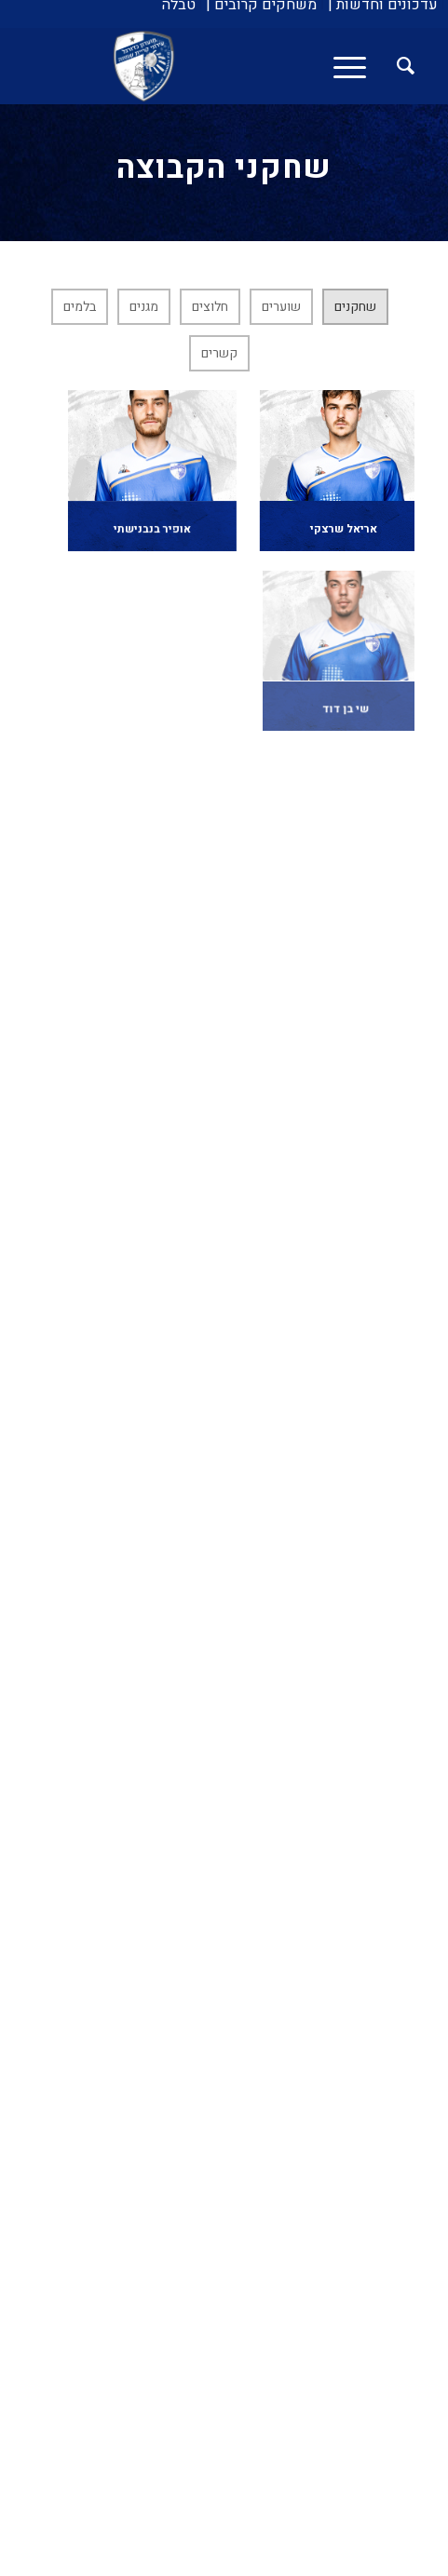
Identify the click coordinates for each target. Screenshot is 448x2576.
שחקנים (355, 307)
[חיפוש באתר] (396, 66)
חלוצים (210, 307)
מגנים (143, 307)
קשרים (219, 353)
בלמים (79, 307)
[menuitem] (382, 4)
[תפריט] (355, 66)
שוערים (281, 307)
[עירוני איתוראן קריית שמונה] (262, 66)
